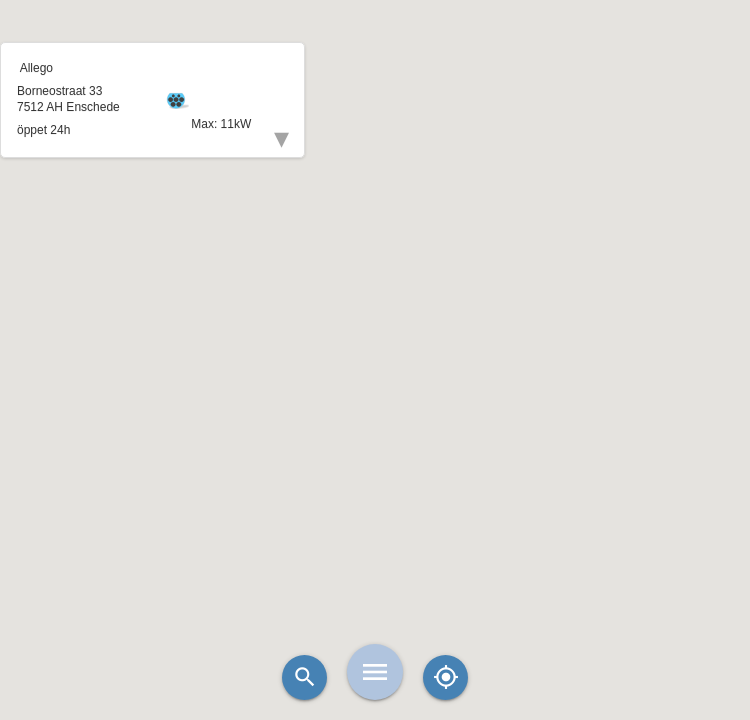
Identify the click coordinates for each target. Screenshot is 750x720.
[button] (375, 310)
